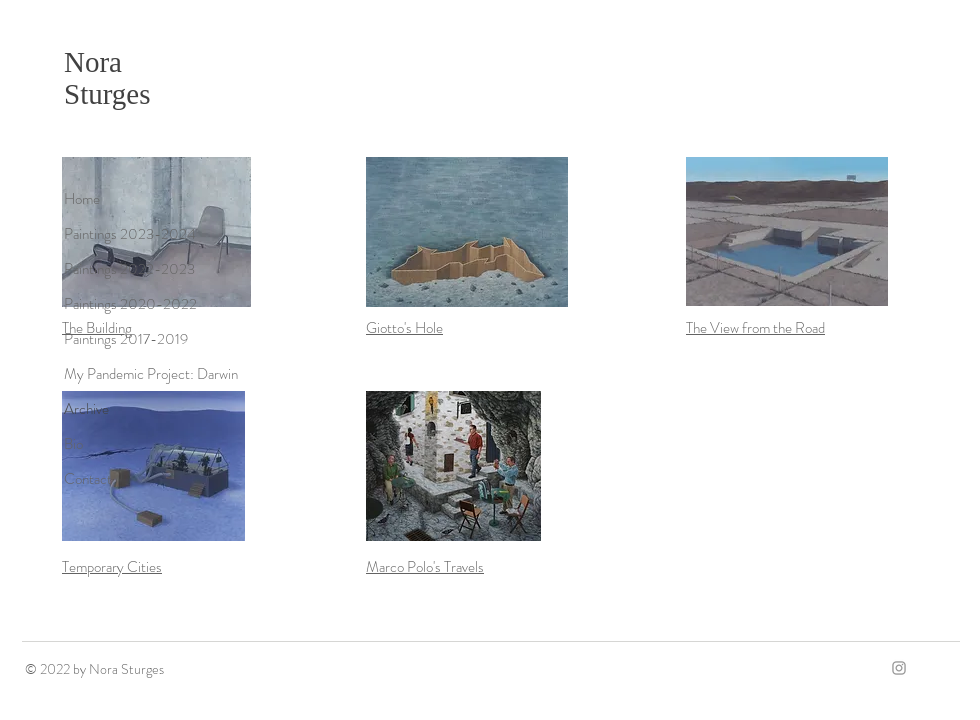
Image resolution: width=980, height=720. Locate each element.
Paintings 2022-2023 (129, 269)
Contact (88, 479)
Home (82, 199)
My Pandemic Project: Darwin (151, 374)
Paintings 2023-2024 (130, 234)
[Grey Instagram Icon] (899, 668)
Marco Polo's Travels (425, 567)
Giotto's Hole (404, 328)
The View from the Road (755, 328)
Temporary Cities (112, 567)
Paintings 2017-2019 (126, 339)
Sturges (107, 94)
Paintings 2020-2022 (130, 304)
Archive (86, 409)
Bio (73, 444)
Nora (93, 62)
